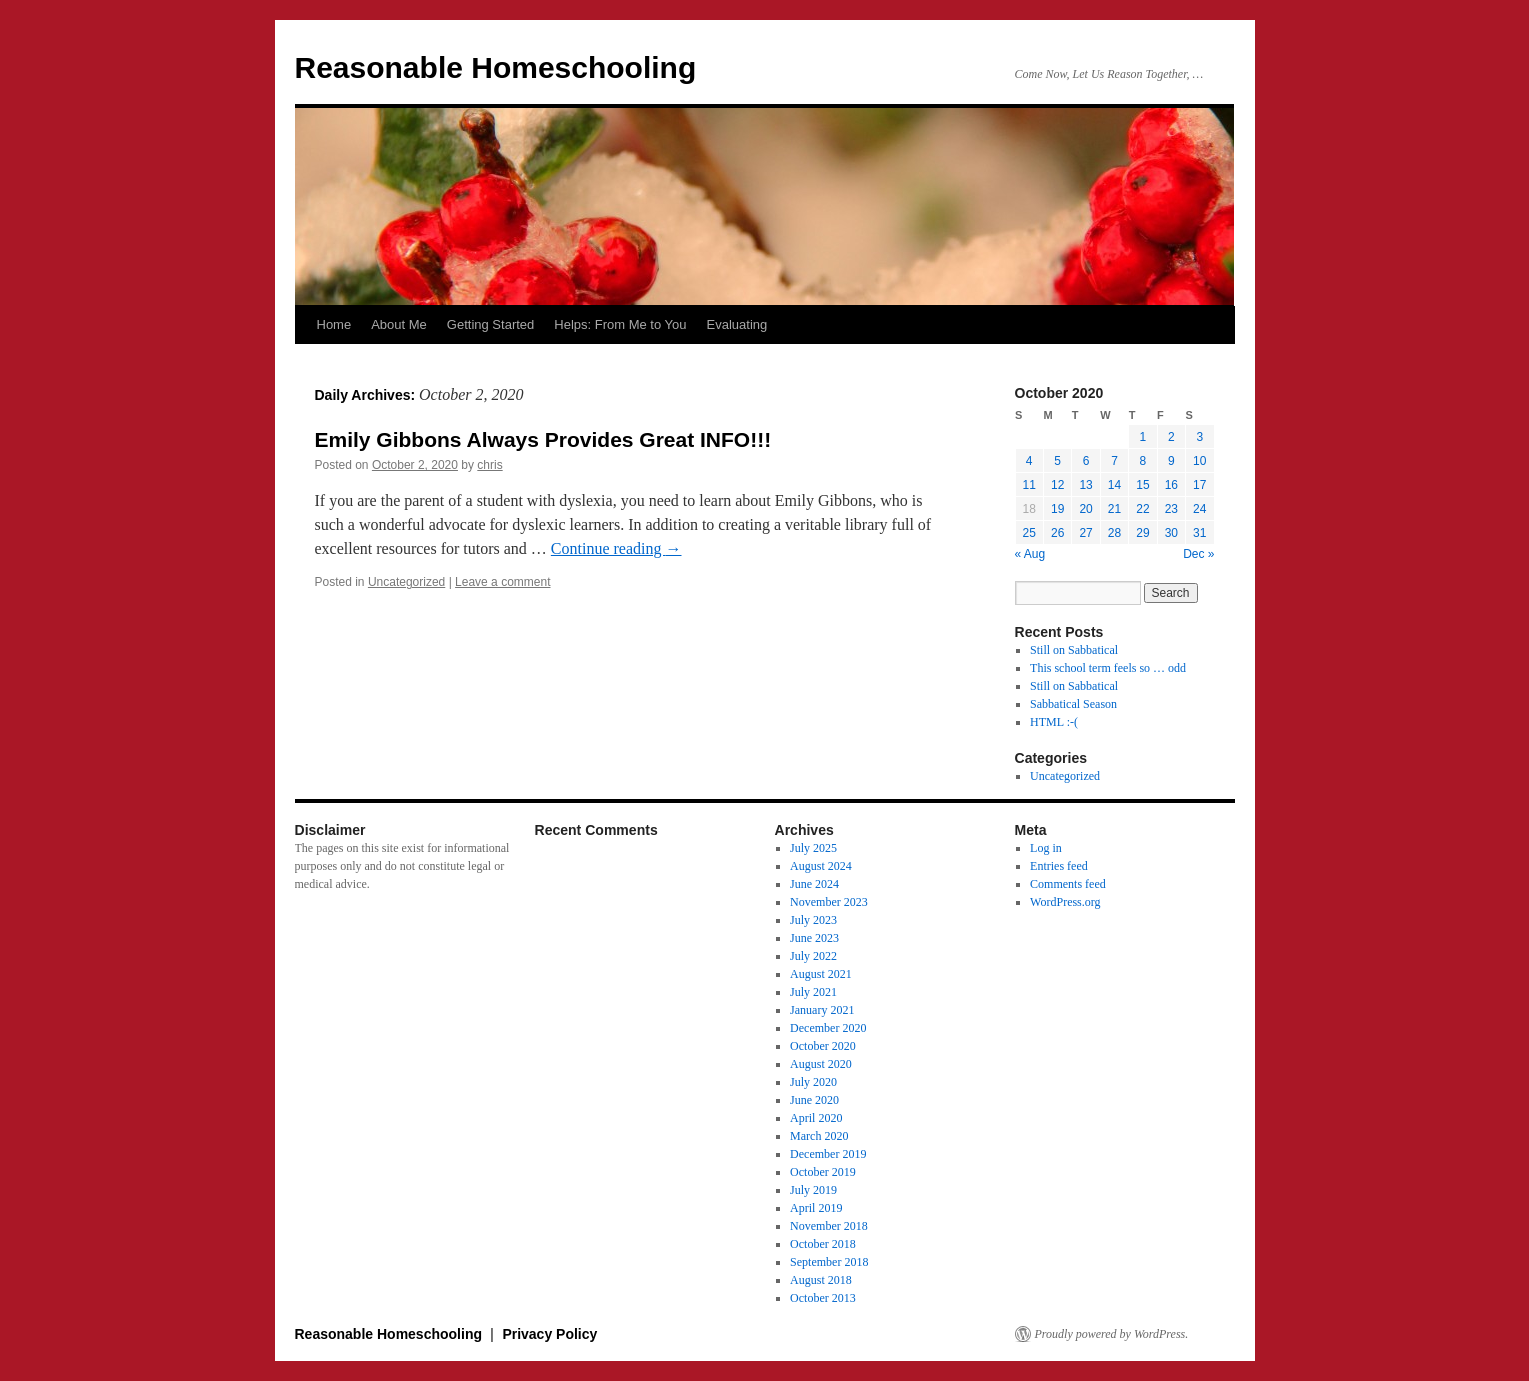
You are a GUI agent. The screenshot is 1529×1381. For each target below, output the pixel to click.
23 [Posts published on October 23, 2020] (1171, 509)
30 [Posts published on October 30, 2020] (1171, 533)
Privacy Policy (549, 1334)
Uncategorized (406, 582)
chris (489, 465)
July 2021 (813, 992)
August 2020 (821, 1064)
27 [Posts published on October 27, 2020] (1085, 533)
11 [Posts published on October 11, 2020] (1029, 485)
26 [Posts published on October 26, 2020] (1057, 533)
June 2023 (814, 938)
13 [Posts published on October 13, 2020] (1085, 485)
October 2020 (823, 1046)
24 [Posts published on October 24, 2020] (1199, 509)
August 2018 (821, 1280)
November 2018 (829, 1226)
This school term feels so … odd (1108, 668)
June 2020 (814, 1100)
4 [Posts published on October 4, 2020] (1029, 461)
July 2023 (813, 920)
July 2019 (813, 1190)
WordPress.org (1065, 902)
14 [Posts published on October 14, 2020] (1114, 485)
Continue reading (616, 548)
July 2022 (813, 956)
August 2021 (821, 974)
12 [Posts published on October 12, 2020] (1057, 485)
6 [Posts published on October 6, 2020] (1086, 461)
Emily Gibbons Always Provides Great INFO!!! (543, 439)
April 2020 (816, 1118)
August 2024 (821, 866)
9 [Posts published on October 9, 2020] (1171, 461)
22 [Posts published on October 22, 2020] (1142, 509)
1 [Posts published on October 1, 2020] (1143, 437)
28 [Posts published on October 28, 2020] (1114, 533)
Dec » (1198, 554)
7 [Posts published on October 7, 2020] (1114, 461)
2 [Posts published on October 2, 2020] (1171, 437)
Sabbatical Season (1073, 704)
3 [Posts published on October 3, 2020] (1199, 437)
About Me (399, 324)
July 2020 (813, 1082)
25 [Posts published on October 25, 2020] (1029, 533)
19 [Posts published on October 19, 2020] (1057, 509)
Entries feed (1059, 866)
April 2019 (816, 1208)
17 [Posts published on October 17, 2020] (1199, 485)
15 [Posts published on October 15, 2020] (1142, 485)
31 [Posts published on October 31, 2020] (1199, 533)
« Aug (1030, 554)
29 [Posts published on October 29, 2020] (1142, 533)
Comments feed (1068, 884)
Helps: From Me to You (620, 324)
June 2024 (814, 884)
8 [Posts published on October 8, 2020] (1143, 461)
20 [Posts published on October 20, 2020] (1085, 509)
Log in (1046, 848)
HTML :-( (1054, 722)
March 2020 (819, 1136)
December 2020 (828, 1028)
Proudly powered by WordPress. (1112, 1334)
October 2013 (823, 1298)
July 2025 (813, 848)
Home (334, 324)
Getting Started (490, 324)
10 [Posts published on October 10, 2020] (1199, 461)
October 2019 (823, 1172)
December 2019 (828, 1154)
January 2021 (822, 1010)
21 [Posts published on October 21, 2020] (1114, 509)
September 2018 (829, 1262)
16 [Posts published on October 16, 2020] (1171, 485)
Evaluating (737, 324)
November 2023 (829, 902)
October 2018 (823, 1244)
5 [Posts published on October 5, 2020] (1057, 461)
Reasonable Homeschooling (496, 67)
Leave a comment (502, 582)
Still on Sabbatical (1074, 650)
